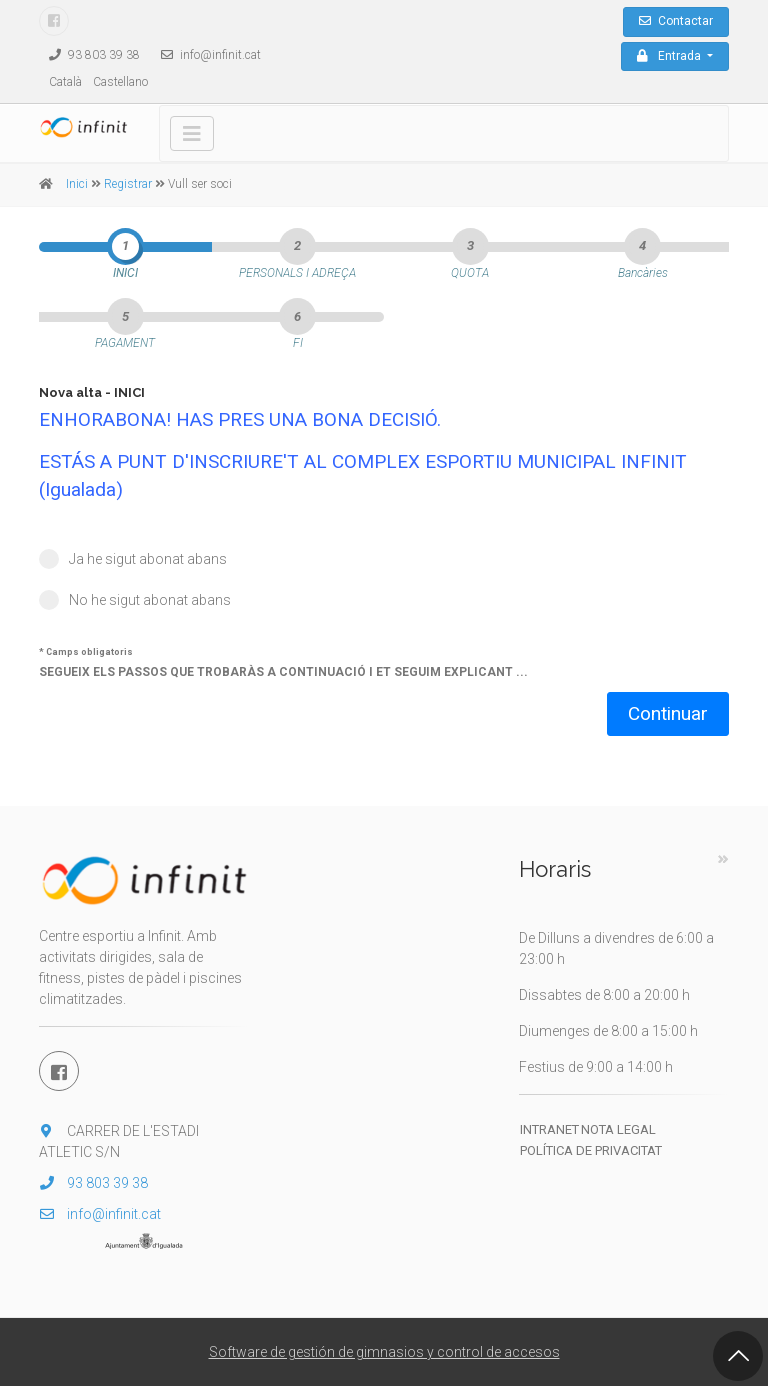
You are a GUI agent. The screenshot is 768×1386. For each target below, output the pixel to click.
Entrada (670, 56)
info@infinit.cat (206, 55)
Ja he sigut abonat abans (148, 559)
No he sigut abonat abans (150, 600)
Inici (77, 184)
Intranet (549, 1129)
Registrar (128, 184)
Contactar (676, 21)
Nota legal (618, 1129)
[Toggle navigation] (192, 133)
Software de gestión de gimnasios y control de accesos (384, 1352)
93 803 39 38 (89, 55)
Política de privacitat (591, 1150)
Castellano (120, 82)
